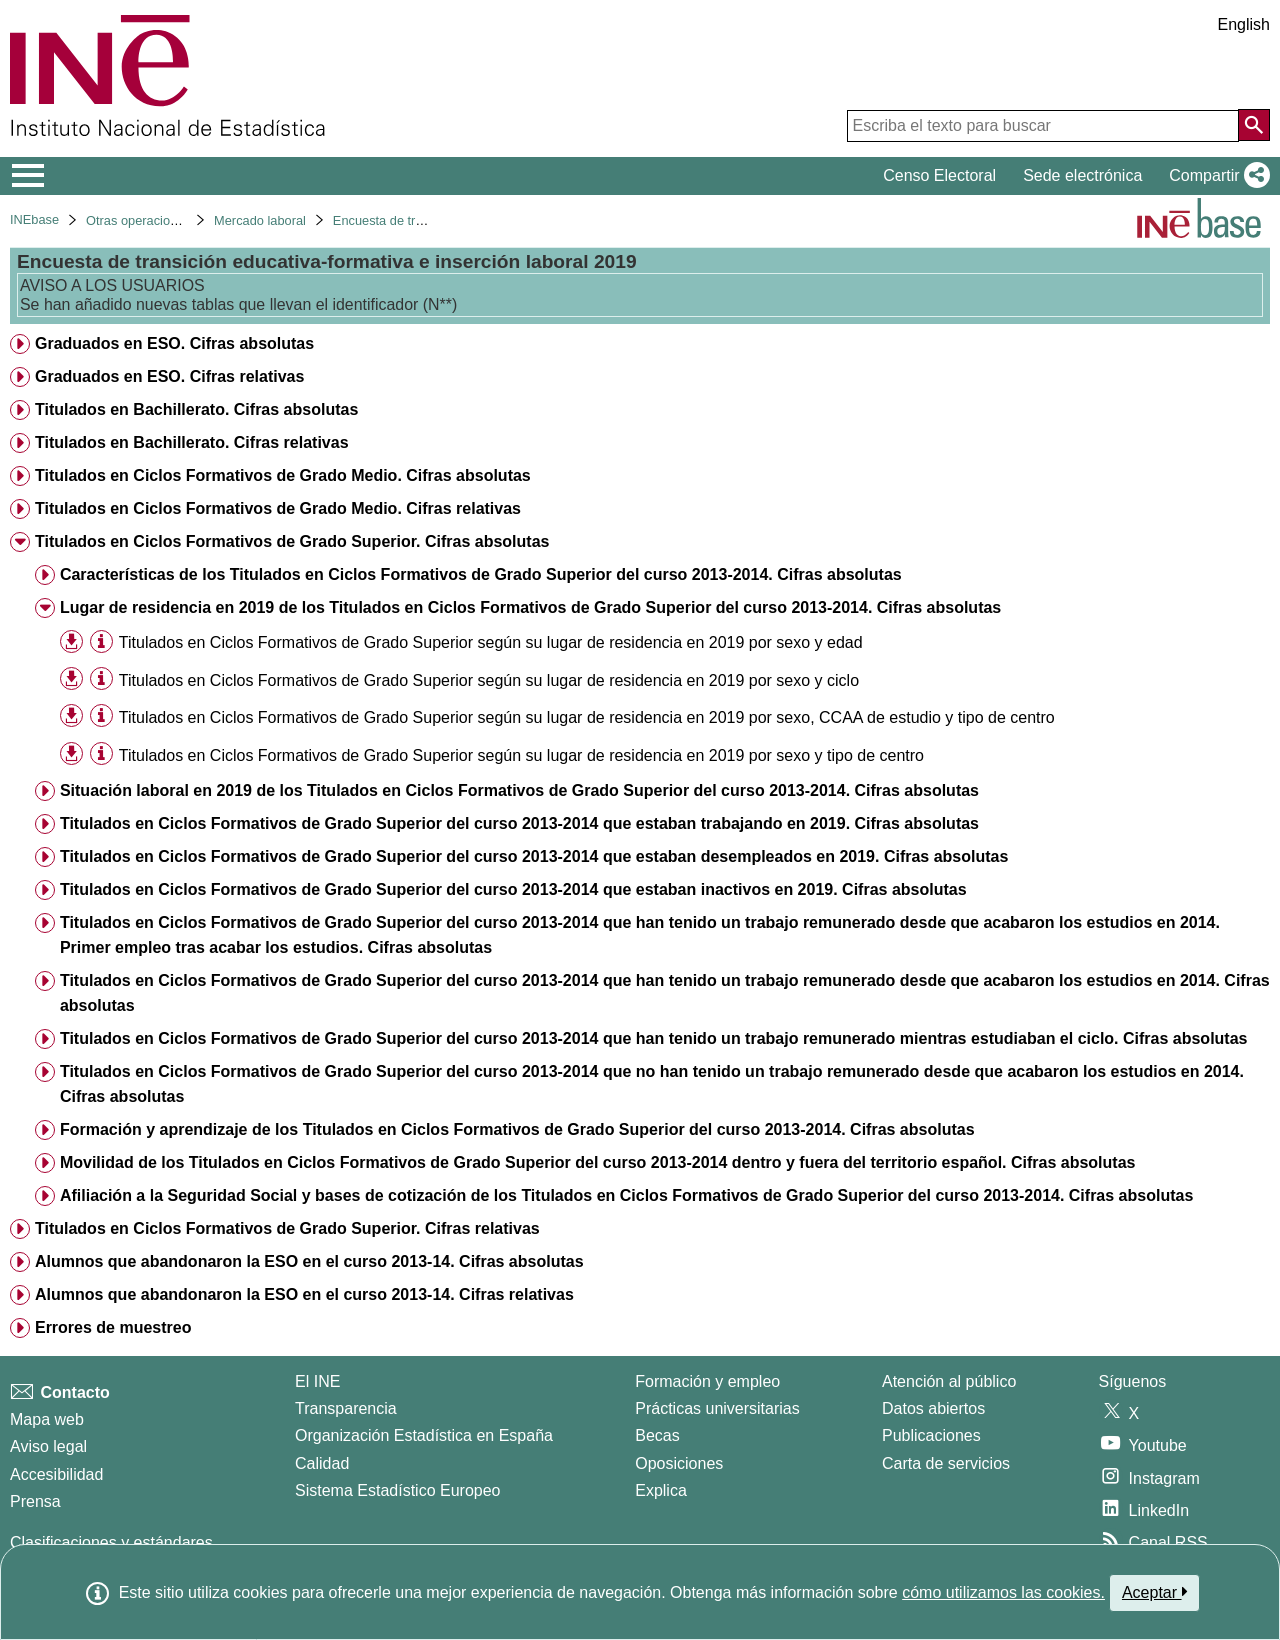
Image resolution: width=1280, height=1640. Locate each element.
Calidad (322, 1463)
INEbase (34, 219)
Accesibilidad (56, 1474)
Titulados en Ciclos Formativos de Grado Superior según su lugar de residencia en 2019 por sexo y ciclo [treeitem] (489, 680)
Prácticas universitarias (717, 1408)
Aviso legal (48, 1446)
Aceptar (1154, 1592)
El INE (317, 1381)
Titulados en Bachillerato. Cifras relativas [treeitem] (192, 442)
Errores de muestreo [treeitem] (113, 1327)
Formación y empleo (707, 1381)
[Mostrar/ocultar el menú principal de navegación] (28, 176)
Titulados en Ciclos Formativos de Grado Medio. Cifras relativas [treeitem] (278, 508)
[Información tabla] (101, 641)
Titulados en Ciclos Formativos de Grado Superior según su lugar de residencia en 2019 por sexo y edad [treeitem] (491, 642)
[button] (1215, 176)
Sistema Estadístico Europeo (397, 1490)
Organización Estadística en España (424, 1435)
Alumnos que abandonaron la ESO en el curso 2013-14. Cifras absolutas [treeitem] (309, 1261)
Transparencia (346, 1408)
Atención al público (949, 1381)
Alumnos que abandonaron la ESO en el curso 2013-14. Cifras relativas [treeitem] (304, 1294)
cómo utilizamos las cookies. (1003, 1592)
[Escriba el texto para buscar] (1043, 126)
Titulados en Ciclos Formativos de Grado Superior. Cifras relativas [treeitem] (287, 1228)
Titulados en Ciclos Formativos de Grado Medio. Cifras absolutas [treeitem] (283, 475)
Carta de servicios (946, 1463)
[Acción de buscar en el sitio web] (1254, 125)
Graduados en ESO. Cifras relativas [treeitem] (169, 376)
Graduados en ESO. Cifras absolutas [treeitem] (174, 343)
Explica (661, 1490)
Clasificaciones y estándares (111, 1542)
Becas (657, 1435)
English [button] (1244, 24)
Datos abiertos (933, 1408)
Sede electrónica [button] (1082, 175)
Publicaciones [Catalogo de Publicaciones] (931, 1435)
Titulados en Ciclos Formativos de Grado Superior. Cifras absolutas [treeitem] (292, 541)
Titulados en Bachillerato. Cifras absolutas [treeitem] (196, 409)
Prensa (35, 1501)
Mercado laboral (260, 220)
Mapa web (47, 1419)
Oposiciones (679, 1463)
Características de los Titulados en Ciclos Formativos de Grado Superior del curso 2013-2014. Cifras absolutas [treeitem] (481, 574)
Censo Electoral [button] (939, 175)
